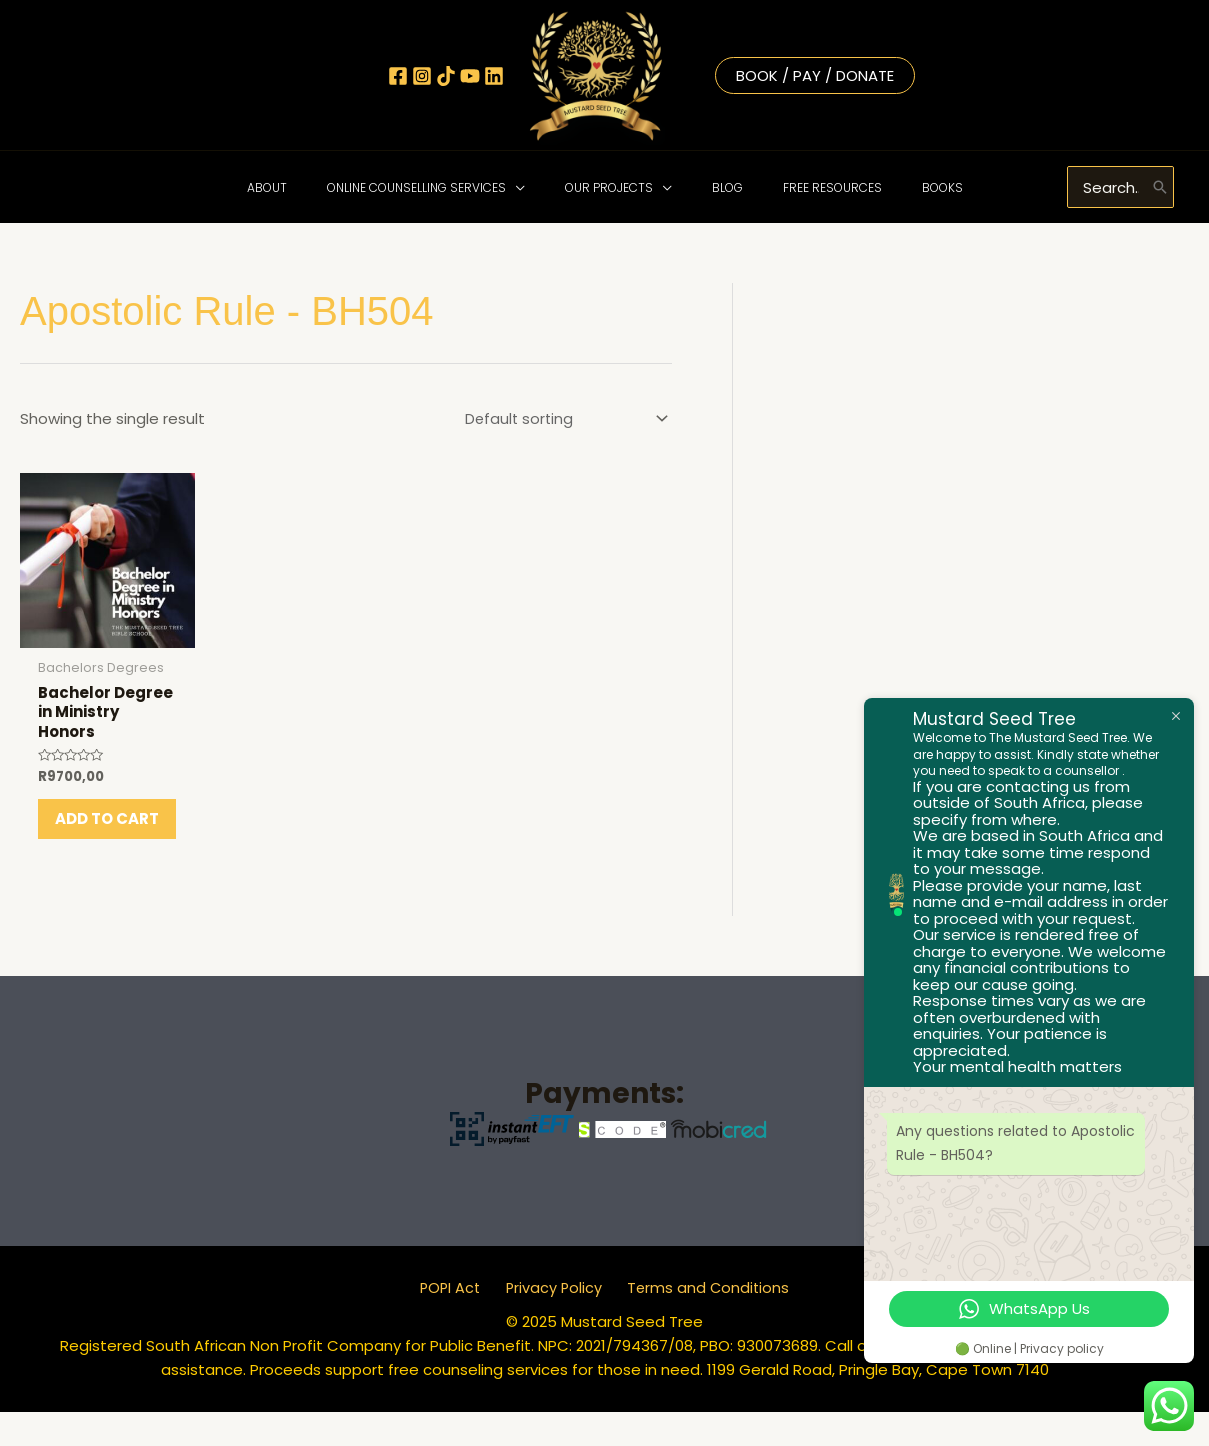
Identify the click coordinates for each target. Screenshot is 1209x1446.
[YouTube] (470, 76)
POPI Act (458, 1321)
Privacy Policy (554, 1321)
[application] (539, 187)
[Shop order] (560, 419)
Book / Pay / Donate (815, 75)
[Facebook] (398, 76)
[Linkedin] (494, 76)
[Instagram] (422, 76)
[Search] (1160, 187)
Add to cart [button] (88, 841)
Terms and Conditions (700, 1321)
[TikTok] (446, 76)
